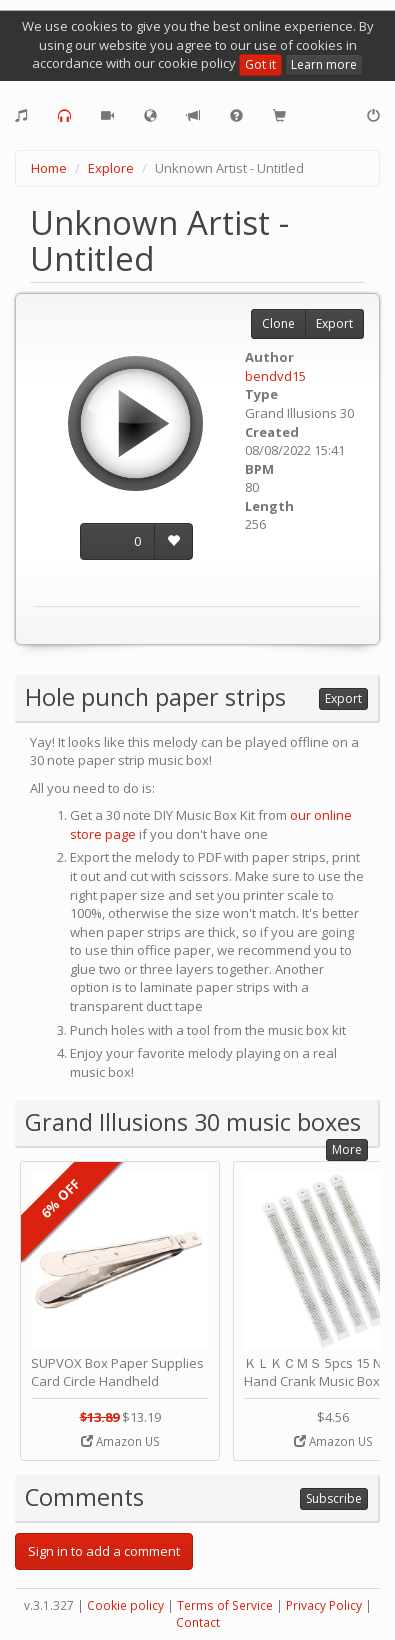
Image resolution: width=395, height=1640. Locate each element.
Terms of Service (225, 1605)
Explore (111, 168)
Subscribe (334, 1498)
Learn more (324, 64)
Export (334, 323)
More (347, 1149)
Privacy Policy (324, 1605)
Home (49, 168)
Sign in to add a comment (104, 1551)
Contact (198, 1622)
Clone (278, 323)
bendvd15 (275, 376)
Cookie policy (125, 1605)
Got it (260, 64)
